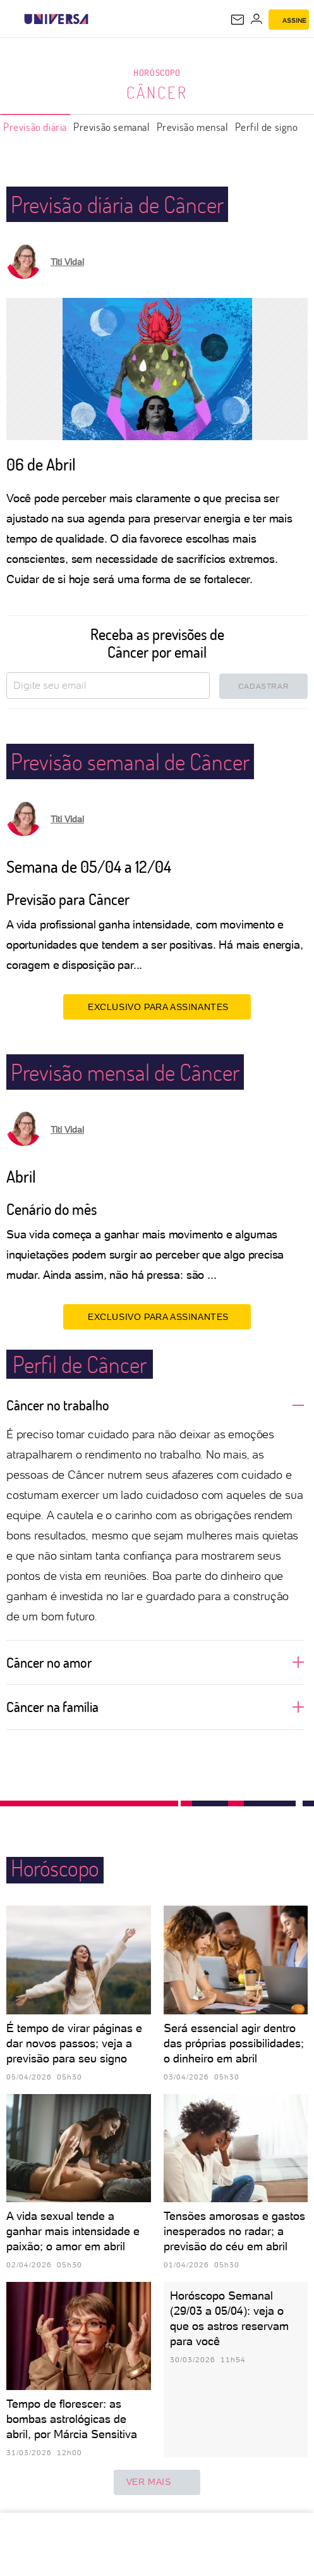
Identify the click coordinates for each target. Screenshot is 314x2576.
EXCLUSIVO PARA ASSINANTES (157, 1006)
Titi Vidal (67, 262)
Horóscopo (156, 72)
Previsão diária (35, 127)
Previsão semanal (111, 127)
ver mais (157, 2482)
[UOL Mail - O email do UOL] (237, 19)
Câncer (157, 92)
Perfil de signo (266, 127)
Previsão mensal (193, 127)
